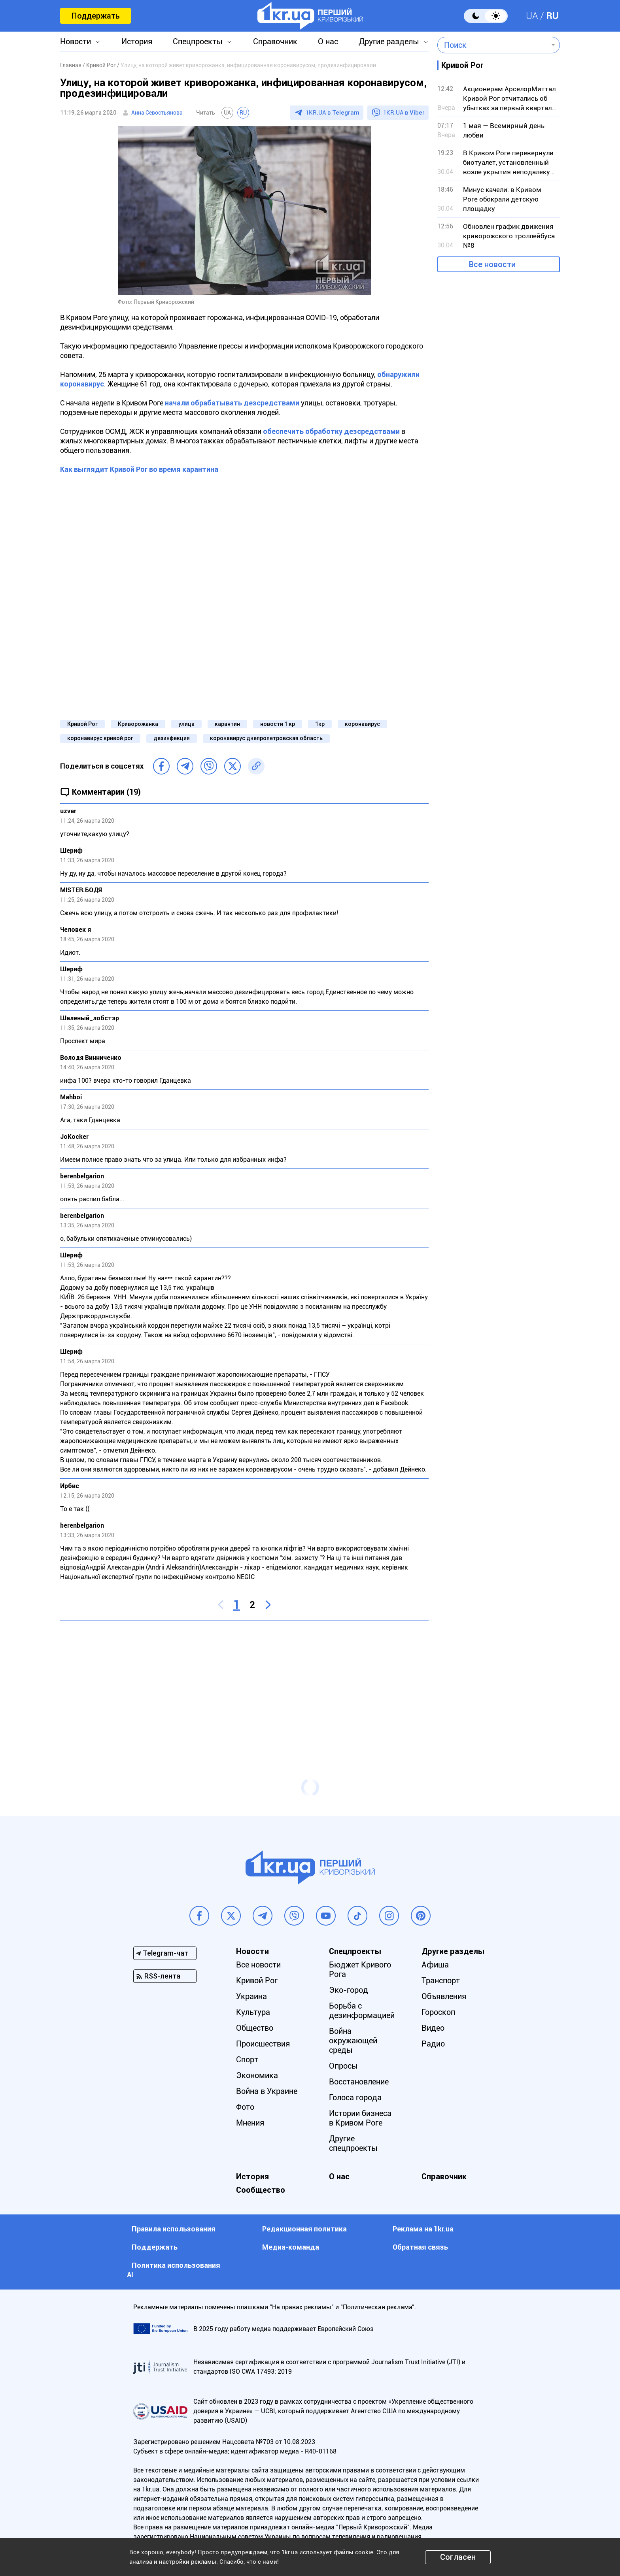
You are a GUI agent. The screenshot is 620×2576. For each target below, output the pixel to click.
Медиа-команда (290, 2247)
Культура (253, 2012)
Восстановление (359, 2081)
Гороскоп (438, 2012)
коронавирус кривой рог (100, 738)
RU (552, 15)
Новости (75, 41)
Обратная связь (420, 2247)
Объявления (444, 1996)
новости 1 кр (277, 724)
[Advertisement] (244, 1684)
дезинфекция (171, 738)
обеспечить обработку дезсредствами (331, 431)
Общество (254, 2028)
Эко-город (348, 1990)
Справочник (275, 41)
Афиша (435, 1964)
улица (186, 724)
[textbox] (493, 45)
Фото (245, 2107)
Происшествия (263, 2043)
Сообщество (260, 2190)
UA (532, 15)
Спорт (247, 2059)
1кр (320, 724)
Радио (433, 2043)
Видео (433, 2028)
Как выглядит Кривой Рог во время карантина (139, 469)
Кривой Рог (82, 724)
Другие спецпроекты (353, 2143)
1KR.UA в (332, 112)
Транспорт (441, 1980)
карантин (227, 724)
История (136, 41)
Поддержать (95, 16)
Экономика (257, 2075)
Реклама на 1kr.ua (423, 2229)
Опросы (343, 2066)
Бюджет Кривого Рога (360, 1969)
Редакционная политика (304, 2229)
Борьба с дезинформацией (362, 2010)
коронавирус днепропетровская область (266, 738)
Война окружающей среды (353, 2040)
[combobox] (493, 45)
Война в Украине (266, 2091)
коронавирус (362, 724)
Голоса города (355, 2097)
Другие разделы (389, 41)
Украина (251, 1996)
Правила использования (173, 2229)
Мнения (250, 2123)
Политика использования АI (173, 2270)
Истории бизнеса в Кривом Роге (360, 2118)
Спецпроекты (198, 41)
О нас (328, 41)
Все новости (492, 264)
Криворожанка (138, 724)
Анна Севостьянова (157, 112)
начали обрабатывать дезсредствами (232, 403)
